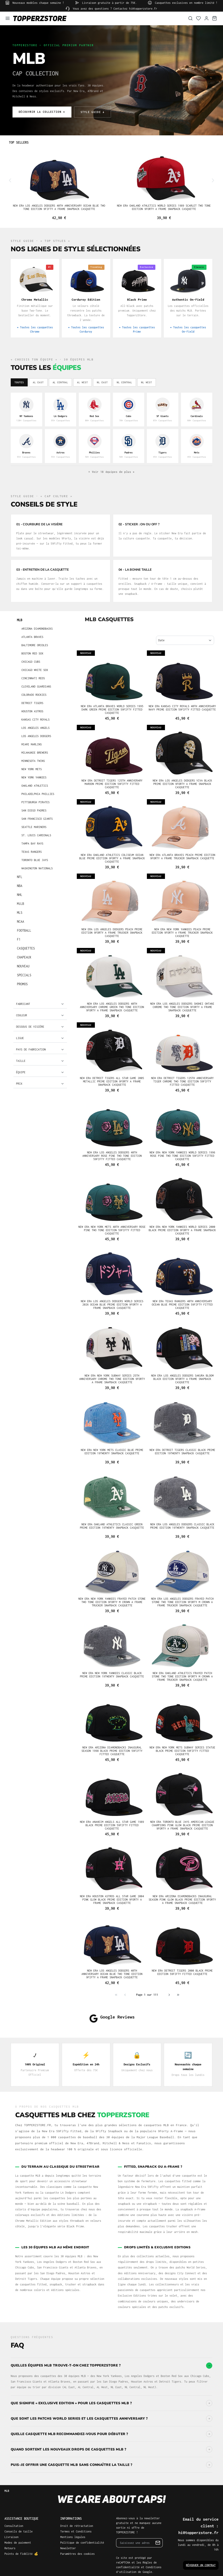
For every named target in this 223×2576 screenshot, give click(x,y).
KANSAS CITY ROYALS (35, 719)
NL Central (124, 382)
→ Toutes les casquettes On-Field (188, 329)
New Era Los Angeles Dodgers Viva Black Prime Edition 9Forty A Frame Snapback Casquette (182, 784)
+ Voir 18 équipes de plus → (111, 471)
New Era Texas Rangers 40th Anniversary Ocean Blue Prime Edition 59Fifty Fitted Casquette (182, 1304)
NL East (102, 382)
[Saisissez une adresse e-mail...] (135, 2518)
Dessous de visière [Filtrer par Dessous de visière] (40, 1027)
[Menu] (7, 18)
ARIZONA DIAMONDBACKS (37, 628)
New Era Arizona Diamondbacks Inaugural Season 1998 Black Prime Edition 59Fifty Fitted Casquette (111, 1751)
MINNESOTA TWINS (33, 761)
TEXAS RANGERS (31, 851)
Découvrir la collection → (42, 111)
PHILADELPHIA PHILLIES (37, 794)
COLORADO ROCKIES (33, 694)
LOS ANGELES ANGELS (35, 727)
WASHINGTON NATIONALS (37, 868)
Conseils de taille (18, 2506)
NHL (19, 895)
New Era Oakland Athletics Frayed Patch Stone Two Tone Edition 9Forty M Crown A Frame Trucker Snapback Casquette (182, 1676)
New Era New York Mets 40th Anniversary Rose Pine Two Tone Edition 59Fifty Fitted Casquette (112, 1230)
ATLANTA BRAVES (32, 637)
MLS (19, 912)
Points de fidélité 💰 (21, 2529)
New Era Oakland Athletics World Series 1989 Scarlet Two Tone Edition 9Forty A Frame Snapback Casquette (164, 207)
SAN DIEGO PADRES (33, 810)
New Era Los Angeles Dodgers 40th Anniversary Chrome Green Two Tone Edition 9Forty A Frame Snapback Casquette (112, 1007)
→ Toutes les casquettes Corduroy (86, 329)
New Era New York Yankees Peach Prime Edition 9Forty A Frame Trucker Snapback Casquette (182, 932)
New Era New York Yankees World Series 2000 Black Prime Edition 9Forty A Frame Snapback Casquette (182, 1230)
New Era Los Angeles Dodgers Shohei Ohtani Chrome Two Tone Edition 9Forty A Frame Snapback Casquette (182, 1007)
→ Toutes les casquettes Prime (137, 329)
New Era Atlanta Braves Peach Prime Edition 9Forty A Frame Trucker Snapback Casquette (182, 856)
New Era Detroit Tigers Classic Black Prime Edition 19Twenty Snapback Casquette (182, 1451)
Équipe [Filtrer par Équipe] (40, 1072)
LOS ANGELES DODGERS (36, 736)
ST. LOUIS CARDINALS (36, 835)
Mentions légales (72, 2512)
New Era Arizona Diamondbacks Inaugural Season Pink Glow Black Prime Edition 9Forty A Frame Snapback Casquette (182, 1899)
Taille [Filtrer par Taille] (40, 1061)
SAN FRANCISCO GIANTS (37, 818)
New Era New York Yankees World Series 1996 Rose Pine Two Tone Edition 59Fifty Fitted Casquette (182, 1156)
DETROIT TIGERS (32, 703)
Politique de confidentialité (82, 2517)
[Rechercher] (190, 18)
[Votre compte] (206, 18)
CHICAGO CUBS (30, 661)
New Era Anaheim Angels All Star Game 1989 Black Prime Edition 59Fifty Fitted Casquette (112, 1825)
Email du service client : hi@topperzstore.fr (198, 2501)
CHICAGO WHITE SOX (34, 670)
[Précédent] (10, 181)
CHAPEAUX (24, 957)
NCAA (20, 921)
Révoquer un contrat (201, 2540)
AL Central (60, 382)
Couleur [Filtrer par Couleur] (40, 1015)
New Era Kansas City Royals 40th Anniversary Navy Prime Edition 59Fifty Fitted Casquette (182, 707)
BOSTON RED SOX (32, 653)
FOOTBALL (24, 930)
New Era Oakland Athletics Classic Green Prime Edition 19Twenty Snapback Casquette (112, 1526)
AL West (82, 382)
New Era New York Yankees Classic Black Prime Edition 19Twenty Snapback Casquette (112, 1674)
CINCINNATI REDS (33, 678)
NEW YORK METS (31, 769)
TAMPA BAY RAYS (32, 843)
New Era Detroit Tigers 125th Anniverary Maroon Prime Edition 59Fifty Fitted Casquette (111, 784)
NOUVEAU (23, 966)
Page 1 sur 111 (147, 1994)
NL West (146, 382)
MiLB (20, 903)
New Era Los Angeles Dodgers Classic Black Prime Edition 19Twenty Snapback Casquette (182, 1526)
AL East (38, 382)
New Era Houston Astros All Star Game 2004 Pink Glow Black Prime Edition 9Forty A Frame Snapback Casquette (112, 1899)
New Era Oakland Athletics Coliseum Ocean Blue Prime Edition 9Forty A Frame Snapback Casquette (112, 858)
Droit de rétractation (76, 2501)
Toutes (19, 382)
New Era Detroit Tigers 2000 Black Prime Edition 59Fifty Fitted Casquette (182, 1972)
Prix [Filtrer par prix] (40, 1084)
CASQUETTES (26, 948)
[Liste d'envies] (198, 18)
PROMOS (22, 984)
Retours (9, 2523)
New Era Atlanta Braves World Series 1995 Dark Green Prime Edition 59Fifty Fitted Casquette (112, 709)
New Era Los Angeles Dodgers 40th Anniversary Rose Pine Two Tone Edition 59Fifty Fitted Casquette (112, 1156)
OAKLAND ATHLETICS (34, 785)
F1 (19, 939)
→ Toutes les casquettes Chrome (35, 329)
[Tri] (185, 640)
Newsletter (68, 2523)
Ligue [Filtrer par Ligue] (40, 1038)
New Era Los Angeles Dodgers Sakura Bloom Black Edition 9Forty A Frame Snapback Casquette (182, 1379)
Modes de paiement (17, 2517)
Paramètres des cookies (77, 2529)
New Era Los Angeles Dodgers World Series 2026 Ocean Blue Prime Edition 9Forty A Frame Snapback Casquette (112, 1304)
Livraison (11, 2512)
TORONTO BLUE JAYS (34, 860)
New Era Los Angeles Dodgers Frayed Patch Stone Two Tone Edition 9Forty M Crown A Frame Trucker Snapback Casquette (182, 1602)
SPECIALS (24, 975)
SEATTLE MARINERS (33, 827)
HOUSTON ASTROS (32, 711)
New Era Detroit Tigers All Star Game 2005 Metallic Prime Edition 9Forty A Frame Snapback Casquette (112, 1081)
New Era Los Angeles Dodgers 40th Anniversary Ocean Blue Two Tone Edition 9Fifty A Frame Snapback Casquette (59, 207)
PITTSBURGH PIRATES (35, 802)
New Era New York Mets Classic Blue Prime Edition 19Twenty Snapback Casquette (112, 1451)
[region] (111, 181)
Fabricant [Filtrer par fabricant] (40, 1004)
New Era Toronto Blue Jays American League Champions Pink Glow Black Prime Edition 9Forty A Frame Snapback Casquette (182, 1825)
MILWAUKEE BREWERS (34, 752)
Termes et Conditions (76, 2506)
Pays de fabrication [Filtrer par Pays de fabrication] (40, 1049)
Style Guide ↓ (93, 112)
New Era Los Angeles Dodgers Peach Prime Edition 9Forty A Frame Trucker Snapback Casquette (111, 932)
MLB (19, 620)
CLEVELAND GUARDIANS (36, 686)
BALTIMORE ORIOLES (34, 645)
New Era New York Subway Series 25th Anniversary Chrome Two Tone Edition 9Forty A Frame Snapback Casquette (112, 1379)
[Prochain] (213, 181)
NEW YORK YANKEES (33, 777)
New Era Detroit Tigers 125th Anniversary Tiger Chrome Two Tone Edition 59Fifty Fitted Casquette (182, 1081)
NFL (19, 877)
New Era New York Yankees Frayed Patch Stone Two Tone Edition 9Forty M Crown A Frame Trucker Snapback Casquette (112, 1602)
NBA (19, 886)
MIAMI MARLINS (31, 744)
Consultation (13, 2501)
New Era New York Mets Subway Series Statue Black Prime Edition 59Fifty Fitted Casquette (182, 1751)
